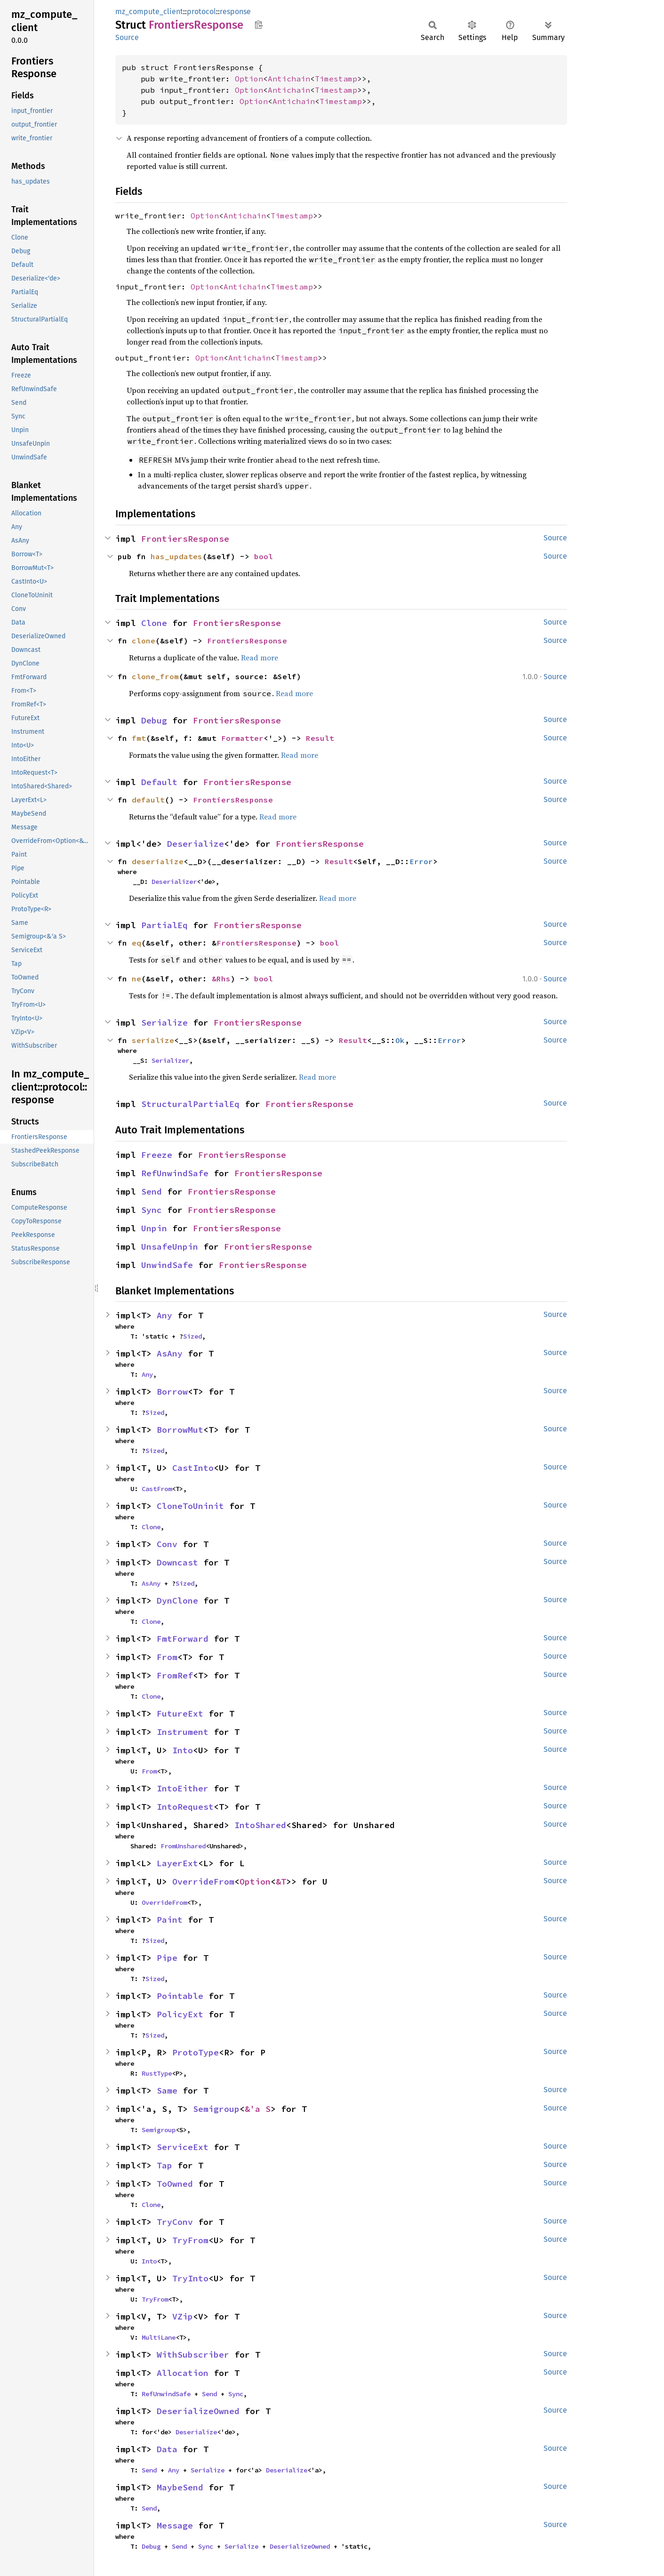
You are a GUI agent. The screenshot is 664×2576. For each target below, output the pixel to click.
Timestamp (336, 78)
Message (175, 2525)
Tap (164, 2165)
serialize (153, 1040)
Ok (400, 1040)
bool (263, 556)
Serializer (170, 1060)
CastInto (193, 1467)
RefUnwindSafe (174, 1173)
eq (136, 942)
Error (421, 861)
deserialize (158, 861)
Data (167, 2449)
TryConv (175, 2221)
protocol (201, 11)
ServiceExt (182, 2147)
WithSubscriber (193, 2354)
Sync (151, 1209)
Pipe (167, 1957)
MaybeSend (180, 2487)
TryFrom (190, 2240)
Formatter (242, 738)
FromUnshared (183, 1846)
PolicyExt (180, 2014)
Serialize (164, 1022)
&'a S (258, 2108)
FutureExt (180, 1713)
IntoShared (260, 1825)
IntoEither (182, 1788)
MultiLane (159, 2337)
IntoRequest (185, 1806)
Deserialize (195, 843)
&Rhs (221, 978)
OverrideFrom (203, 1881)
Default (159, 782)
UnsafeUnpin (169, 1246)
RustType (157, 2073)
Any (164, 1315)
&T (281, 1881)
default (148, 799)
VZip (182, 2316)
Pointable (180, 1995)
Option (249, 78)
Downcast (177, 1562)
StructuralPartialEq (190, 1104)
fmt (139, 738)
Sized (192, 1336)
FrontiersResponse (185, 538)
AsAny (170, 1353)
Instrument (182, 1731)
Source (127, 37)
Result (320, 738)
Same (167, 2090)
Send (151, 1191)
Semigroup (216, 2108)
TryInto (190, 2278)
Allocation (182, 2372)
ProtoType (195, 2052)
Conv (167, 1544)
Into (182, 1750)
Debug (154, 720)
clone (143, 640)
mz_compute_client (149, 11)
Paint (170, 1919)
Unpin (154, 1228)
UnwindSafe (167, 1265)
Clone (154, 623)
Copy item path (258, 24)
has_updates (176, 556)
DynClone (177, 1600)
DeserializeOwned (198, 2411)
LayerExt (177, 1863)
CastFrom (157, 1489)
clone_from (155, 676)
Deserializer (174, 881)
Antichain (289, 78)
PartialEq (164, 925)
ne (136, 978)
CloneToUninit (190, 1506)
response (235, 11)
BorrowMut (180, 1429)
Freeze (156, 1154)
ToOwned (175, 2183)
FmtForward (182, 1638)
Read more (259, 657)
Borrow (172, 1391)
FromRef (175, 1675)
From (167, 1657)
